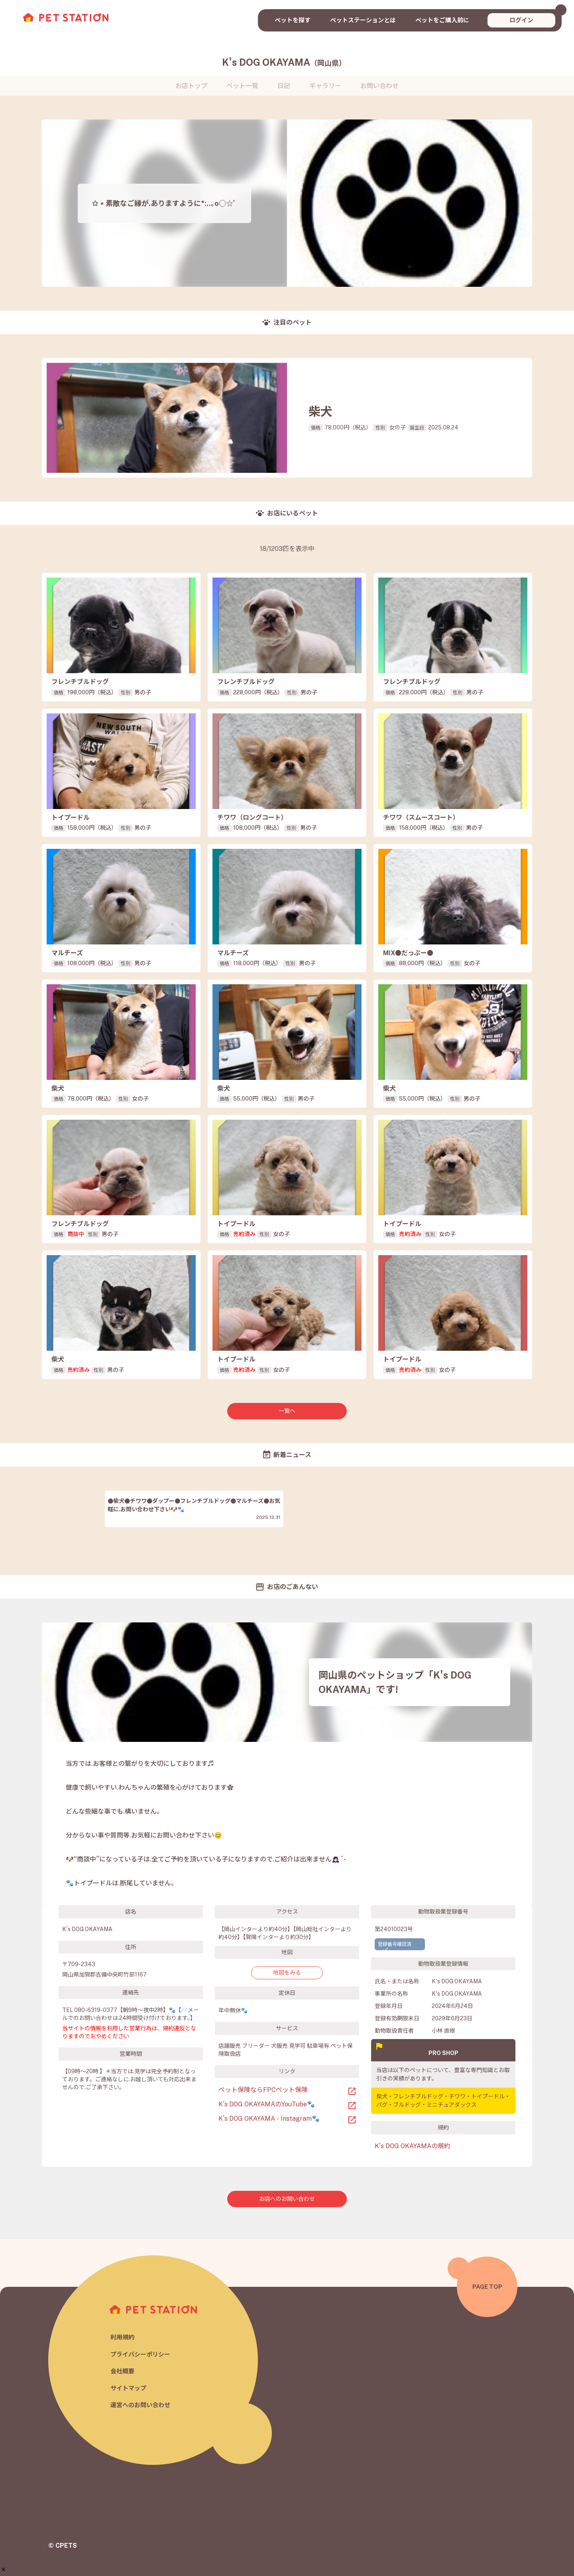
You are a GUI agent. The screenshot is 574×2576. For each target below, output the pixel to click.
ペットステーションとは (363, 20)
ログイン (521, 20)
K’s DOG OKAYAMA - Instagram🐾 (269, 2118)
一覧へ (287, 1411)
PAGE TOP (487, 2286)
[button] (3, 2534)
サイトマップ (128, 2388)
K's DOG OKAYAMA (284, 62)
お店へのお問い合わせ (287, 2199)
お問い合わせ (379, 86)
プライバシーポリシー (140, 2354)
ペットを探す (293, 20)
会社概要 (122, 2371)
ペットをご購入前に (442, 20)
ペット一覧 (242, 86)
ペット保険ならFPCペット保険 (263, 2090)
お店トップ (191, 86)
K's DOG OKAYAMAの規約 (412, 2146)
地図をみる (287, 1972)
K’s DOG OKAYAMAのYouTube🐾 (266, 2104)
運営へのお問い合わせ (140, 2405)
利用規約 (122, 2337)
